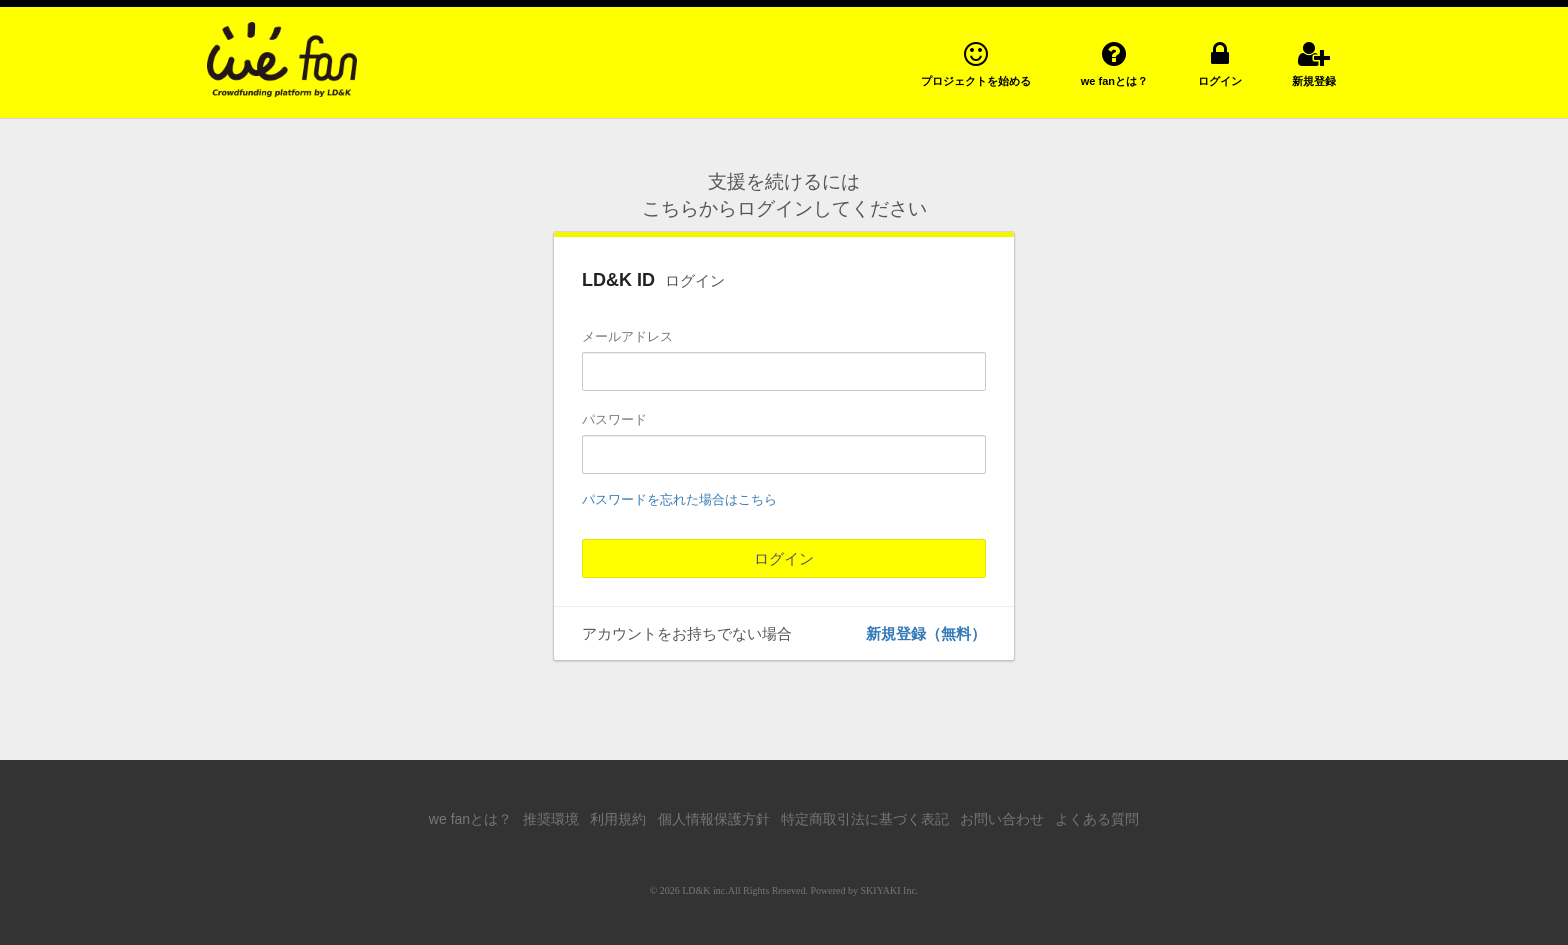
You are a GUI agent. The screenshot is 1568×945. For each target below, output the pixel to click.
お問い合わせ (1002, 819)
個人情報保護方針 (714, 819)
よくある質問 (1097, 819)
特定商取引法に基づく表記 (865, 819)
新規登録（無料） (926, 633)
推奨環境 (551, 819)
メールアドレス (627, 336)
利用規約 (618, 819)
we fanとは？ (470, 819)
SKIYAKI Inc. (890, 890)
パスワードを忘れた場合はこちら (679, 499)
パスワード (614, 419)
